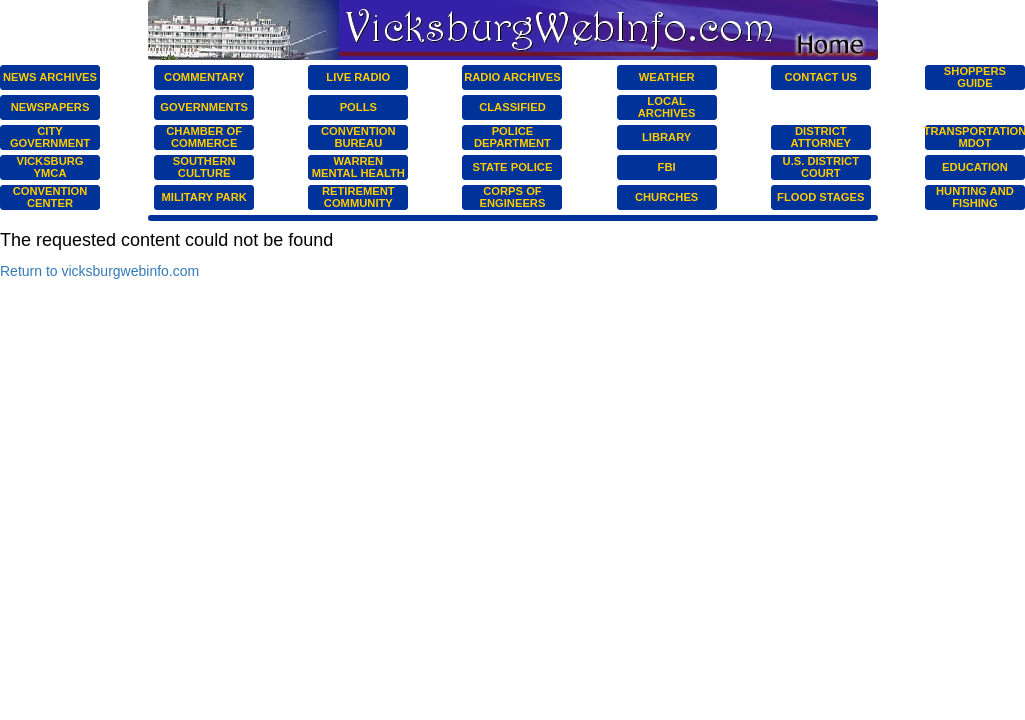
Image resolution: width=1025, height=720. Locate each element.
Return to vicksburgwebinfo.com (99, 271)
